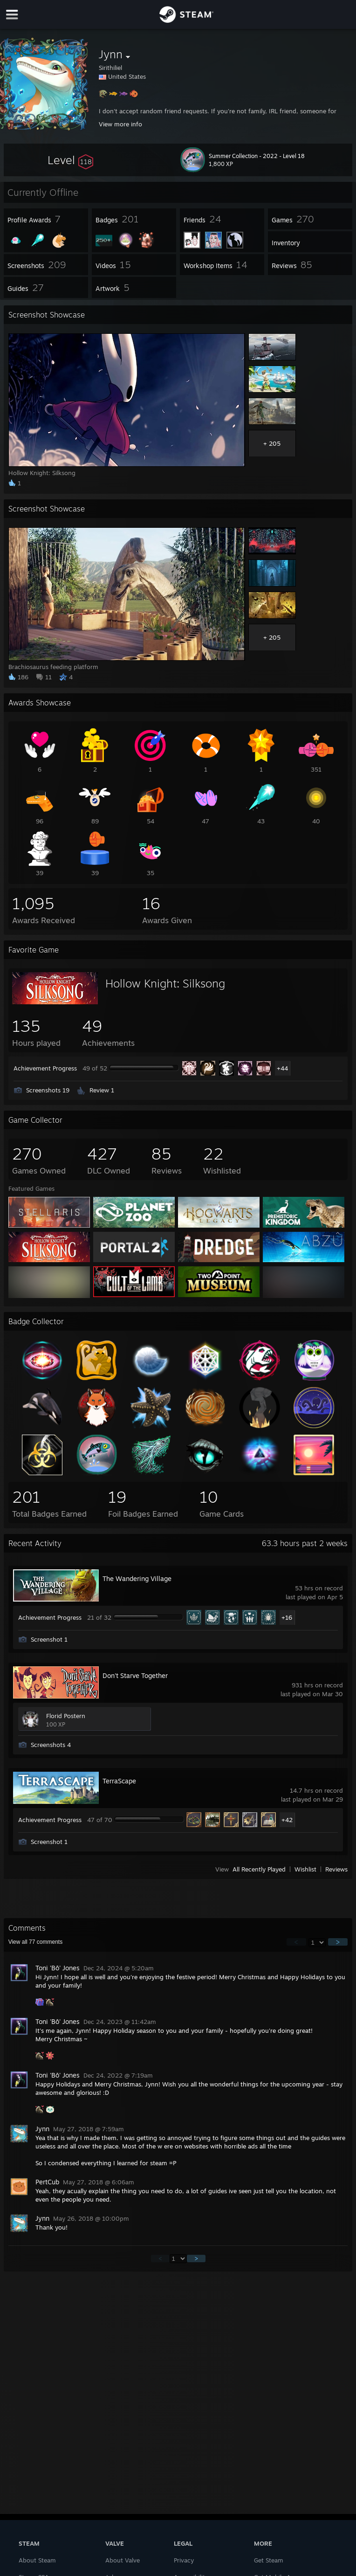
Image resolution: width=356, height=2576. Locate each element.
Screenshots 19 (47, 1090)
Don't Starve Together (135, 1675)
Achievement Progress (45, 1068)
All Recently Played (259, 1869)
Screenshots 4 (51, 1744)
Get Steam (268, 2560)
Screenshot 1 (49, 1639)
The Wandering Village (137, 1578)
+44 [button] (282, 1068)
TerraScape (119, 1781)
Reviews (336, 1869)
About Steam (37, 2560)
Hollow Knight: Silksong (165, 983)
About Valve (122, 2560)
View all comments (35, 1942)
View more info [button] (120, 124)
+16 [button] (286, 1617)
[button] (70, 160)
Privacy (184, 2560)
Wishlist (305, 1869)
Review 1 (101, 1090)
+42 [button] (287, 1819)
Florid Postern (65, 1716)
